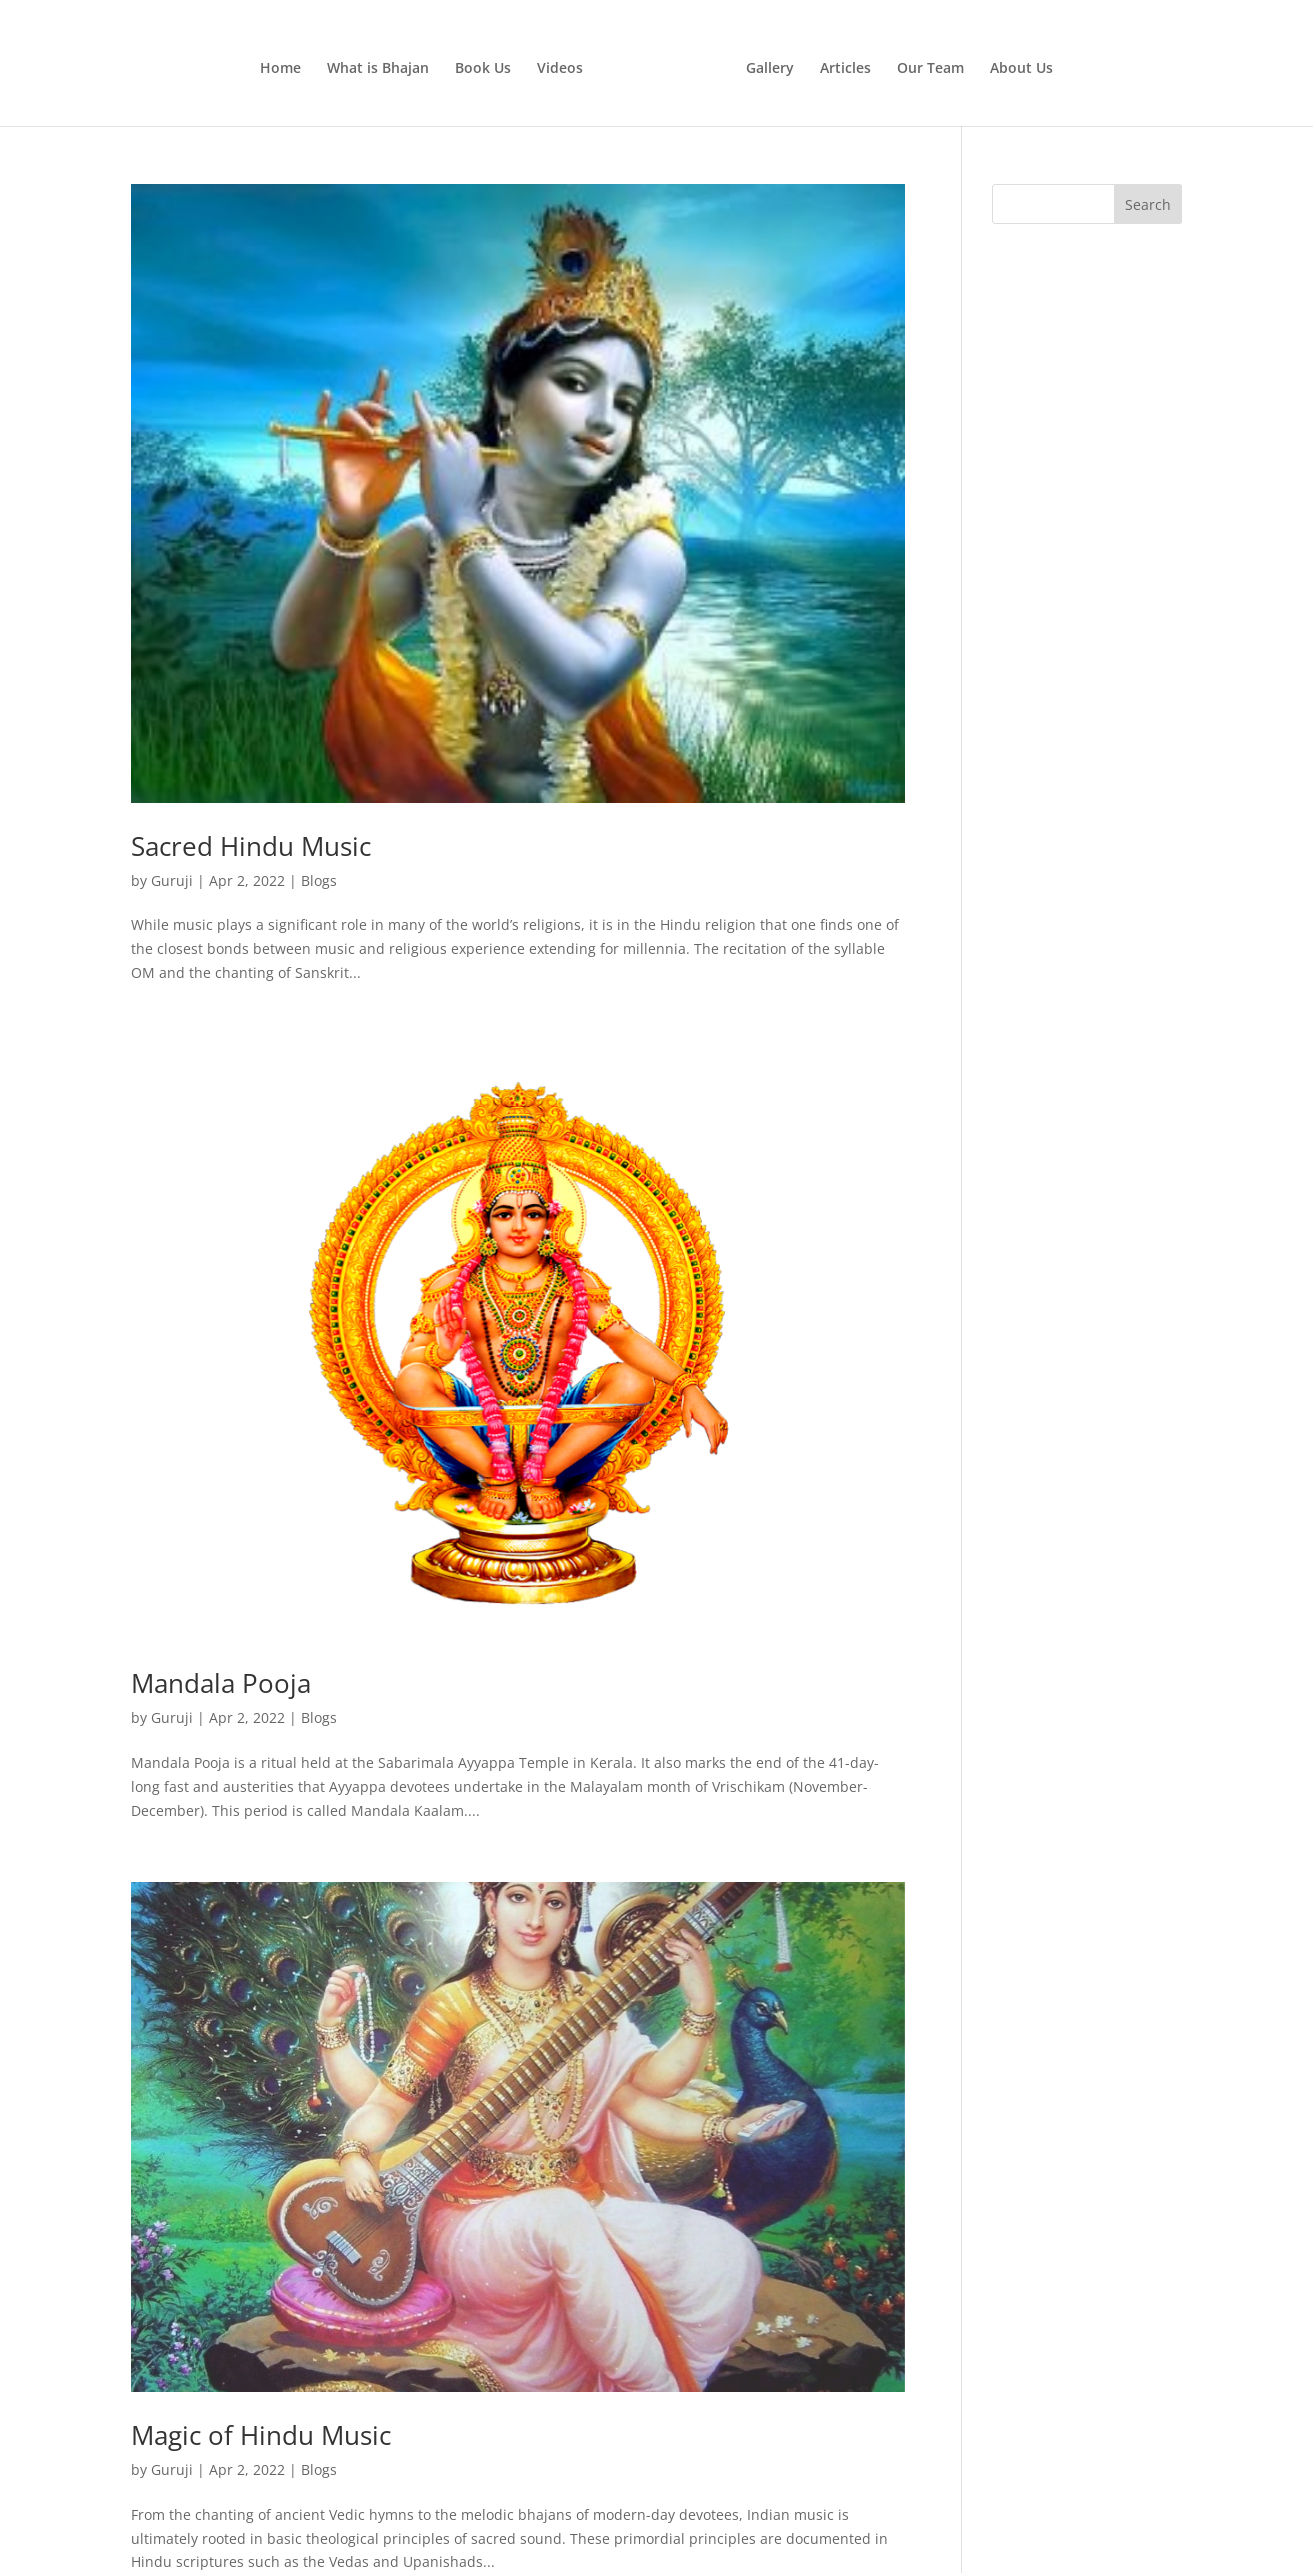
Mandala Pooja (221, 1683)
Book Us (483, 69)
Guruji (172, 880)
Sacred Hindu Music (251, 846)
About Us (1021, 69)
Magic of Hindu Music (261, 2435)
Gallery (770, 69)
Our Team (930, 69)
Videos (560, 69)
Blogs (319, 880)
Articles (845, 69)
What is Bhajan (378, 69)
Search (1148, 204)
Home (280, 69)
